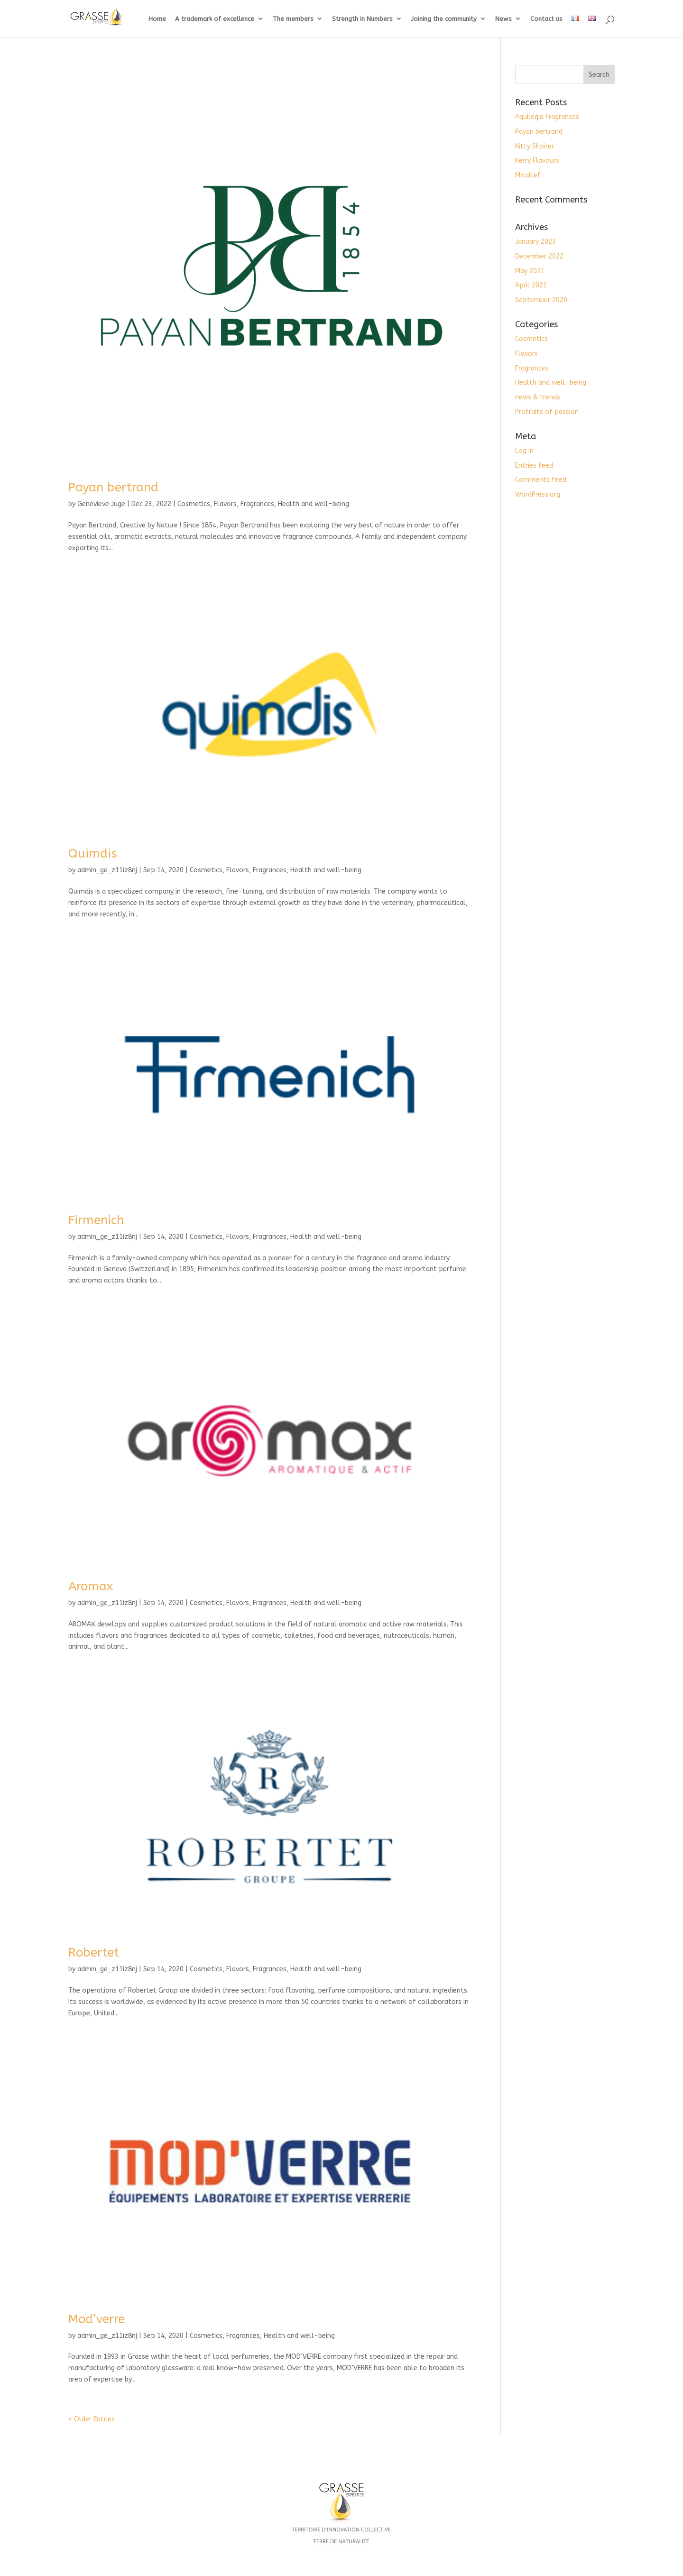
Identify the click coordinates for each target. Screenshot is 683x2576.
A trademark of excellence (214, 19)
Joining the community (444, 19)
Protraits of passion (547, 412)
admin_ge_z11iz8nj (107, 870)
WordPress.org (537, 494)
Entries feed (534, 466)
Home (157, 19)
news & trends (537, 397)
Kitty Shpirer (534, 146)
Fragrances (257, 504)
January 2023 (535, 242)
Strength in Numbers (362, 19)
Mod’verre (96, 2319)
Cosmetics (193, 504)
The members (293, 19)
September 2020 (541, 300)
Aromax (90, 1586)
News (503, 19)
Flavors (225, 504)
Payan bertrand (113, 487)
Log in (524, 451)
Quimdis (92, 853)
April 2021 (531, 285)
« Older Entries (91, 2419)
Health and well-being (313, 504)
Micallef (528, 175)
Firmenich (96, 1220)
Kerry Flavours (537, 161)
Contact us (546, 19)
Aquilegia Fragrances (547, 117)
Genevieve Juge (101, 504)
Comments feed (540, 480)
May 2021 (530, 271)
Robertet (93, 1952)
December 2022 (539, 256)
